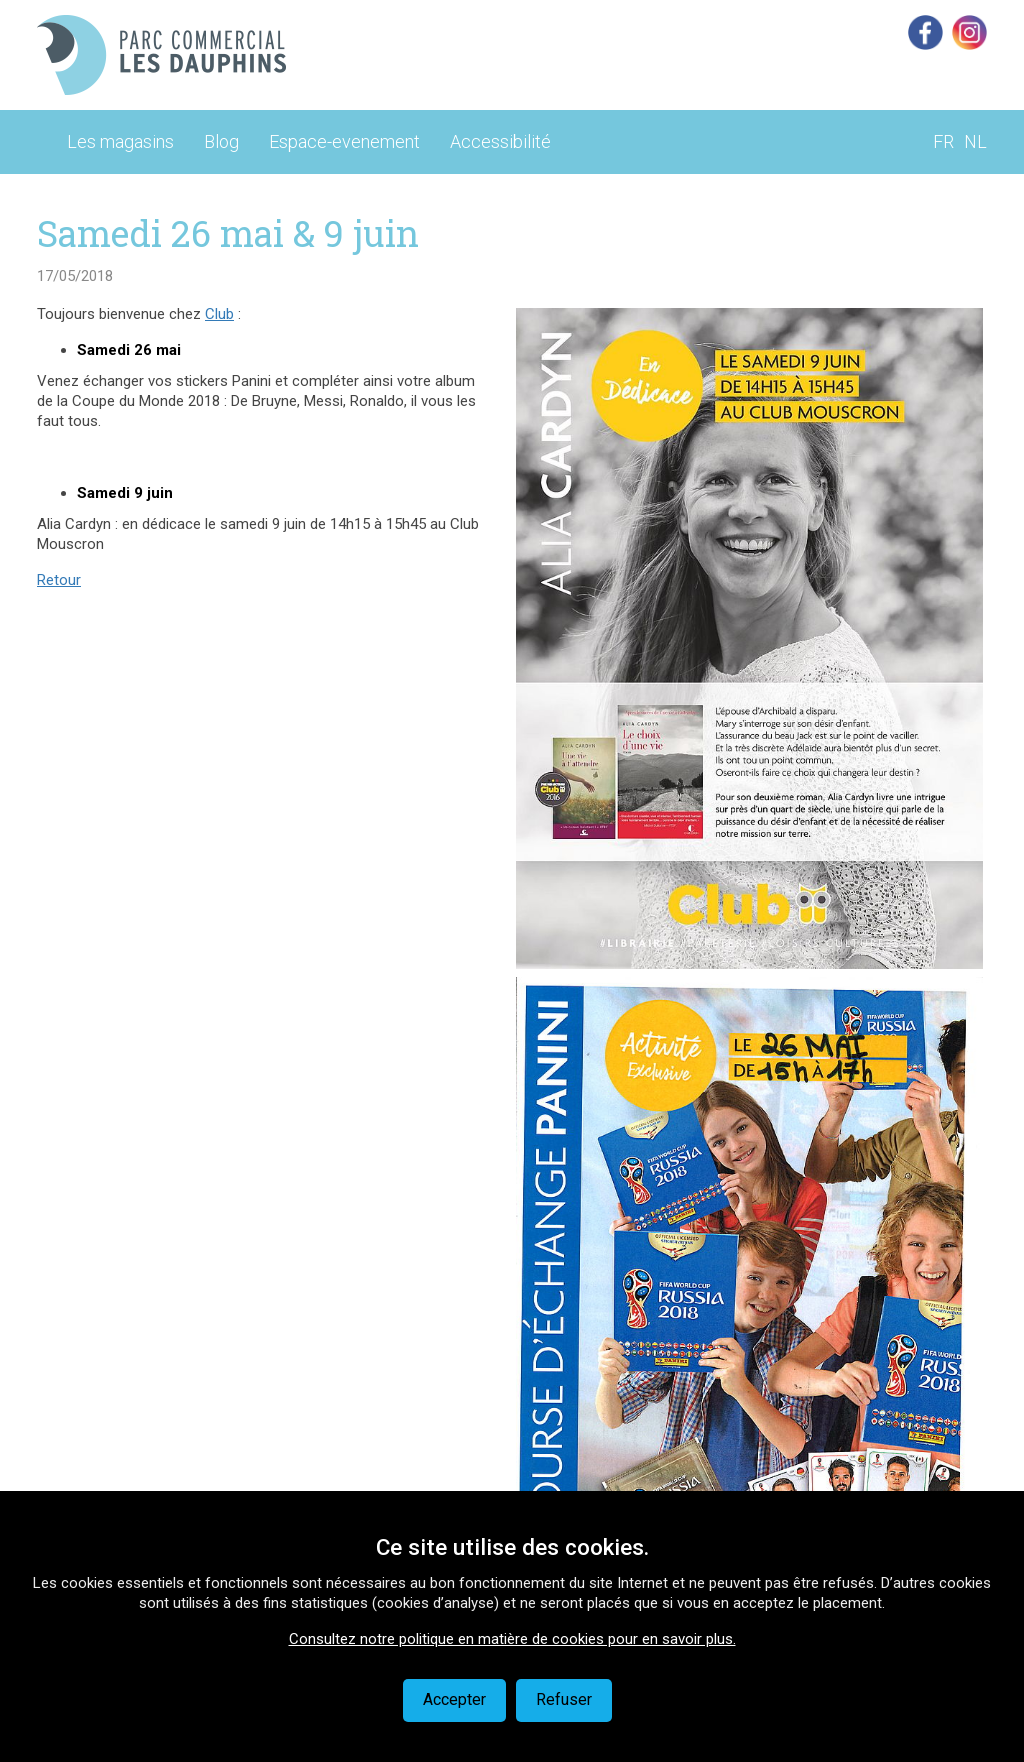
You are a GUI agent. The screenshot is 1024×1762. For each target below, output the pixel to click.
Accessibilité (500, 141)
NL (975, 141)
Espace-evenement (344, 141)
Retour (59, 580)
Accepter (454, 1699)
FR (943, 141)
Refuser (564, 1699)
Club (219, 314)
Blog (221, 141)
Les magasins (120, 141)
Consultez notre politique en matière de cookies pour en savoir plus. (512, 1639)
